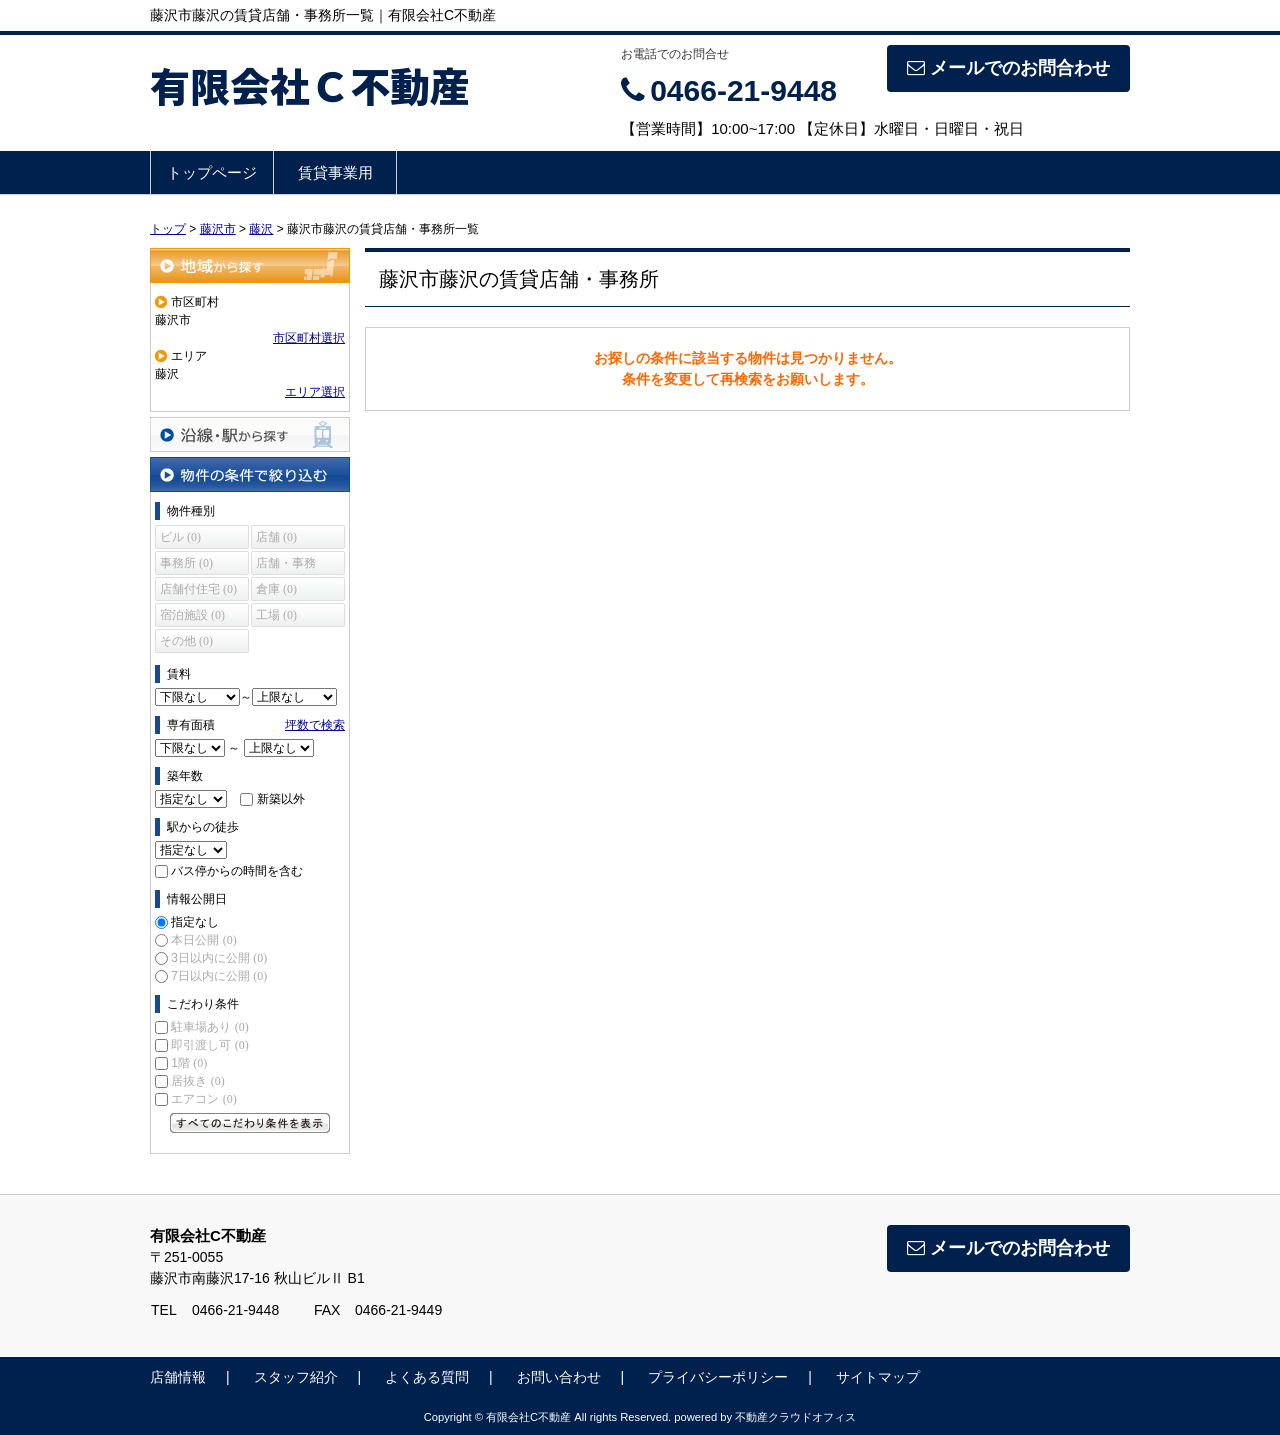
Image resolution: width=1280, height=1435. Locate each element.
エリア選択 (315, 392)
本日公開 (203, 940)
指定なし (195, 922)
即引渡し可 (209, 1045)
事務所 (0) (186, 563)
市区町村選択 (309, 338)
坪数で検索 (315, 725)
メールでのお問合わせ (1008, 68)
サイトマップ (878, 1377)
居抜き (197, 1081)
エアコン (203, 1099)
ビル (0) (180, 537)
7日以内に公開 (219, 976)
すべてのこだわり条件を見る (250, 1123)
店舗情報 (178, 1377)
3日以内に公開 (219, 958)
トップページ (212, 172)
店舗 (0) (276, 537)
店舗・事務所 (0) (286, 565)
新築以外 (281, 799)
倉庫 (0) (276, 589)
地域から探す (250, 265)
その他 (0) (186, 641)
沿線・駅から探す (250, 434)
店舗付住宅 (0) (198, 589)
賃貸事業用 (335, 172)
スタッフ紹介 (296, 1377)
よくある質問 (427, 1377)
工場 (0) (276, 615)
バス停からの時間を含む (237, 871)
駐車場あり (209, 1027)
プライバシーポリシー (718, 1377)
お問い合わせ (559, 1377)
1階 (189, 1063)
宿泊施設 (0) (192, 615)
